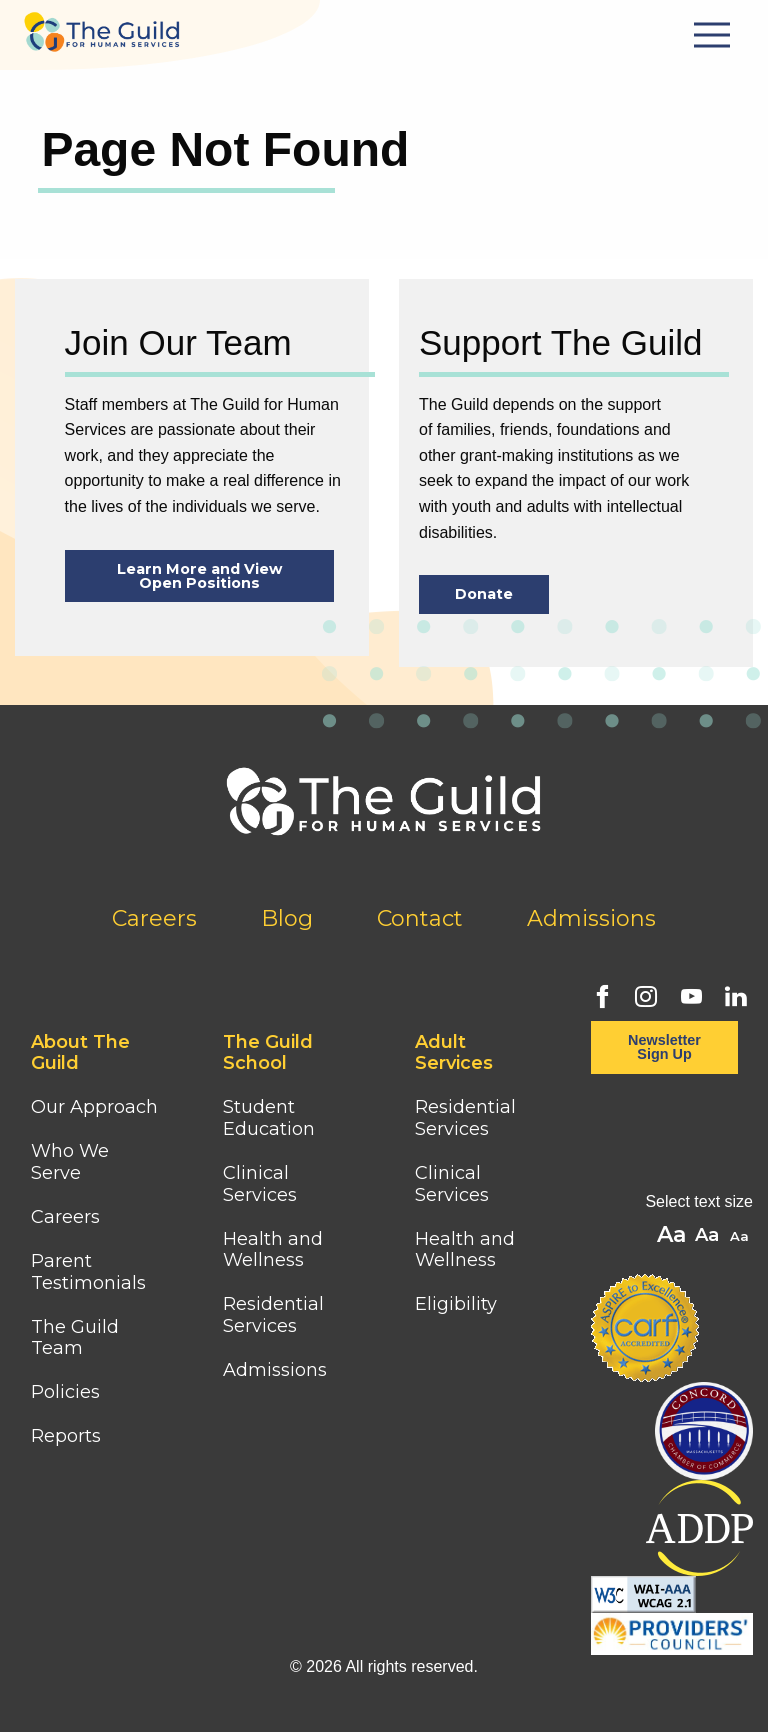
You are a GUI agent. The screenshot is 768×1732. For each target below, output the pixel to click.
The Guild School (268, 1053)
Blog (287, 918)
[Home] (101, 25)
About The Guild (80, 1053)
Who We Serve (70, 1162)
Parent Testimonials (88, 1272)
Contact (420, 918)
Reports (66, 1436)
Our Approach (94, 1107)
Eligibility (456, 1304)
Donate (484, 594)
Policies (65, 1392)
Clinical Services (260, 1184)
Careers (154, 918)
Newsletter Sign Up (664, 1047)
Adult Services (454, 1053)
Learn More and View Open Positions (199, 576)
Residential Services (273, 1315)
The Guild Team (75, 1338)
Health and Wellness (273, 1250)
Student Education (269, 1118)
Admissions (591, 918)
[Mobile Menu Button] (715, 35)
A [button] (741, 1237)
